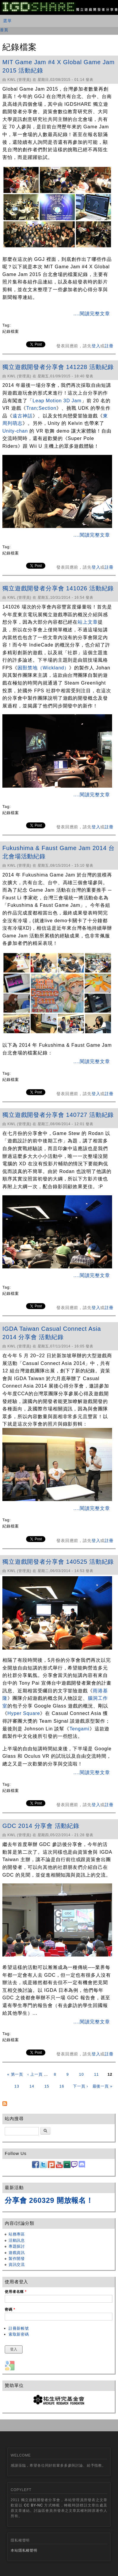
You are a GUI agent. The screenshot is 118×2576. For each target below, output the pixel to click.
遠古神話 (22, 415)
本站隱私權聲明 (24, 2550)
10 (81, 2074)
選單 (7, 20)
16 (61, 2086)
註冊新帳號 (19, 2328)
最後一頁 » (103, 2086)
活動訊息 (17, 2240)
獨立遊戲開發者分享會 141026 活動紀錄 (58, 588)
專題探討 (17, 2246)
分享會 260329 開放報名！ (49, 2200)
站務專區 (17, 2234)
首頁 (4, 30)
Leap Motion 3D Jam (57, 400)
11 (96, 2074)
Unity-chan (15, 430)
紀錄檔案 (10, 331)
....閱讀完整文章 (91, 313)
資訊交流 (17, 2264)
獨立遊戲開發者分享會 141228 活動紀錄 (58, 367)
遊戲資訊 (17, 2252)
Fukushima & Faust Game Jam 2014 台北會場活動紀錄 (58, 852)
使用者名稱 (16, 2292)
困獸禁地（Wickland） (43, 667)
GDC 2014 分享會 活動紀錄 (40, 1826)
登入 (96, 345)
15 (46, 2086)
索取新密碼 (19, 2334)
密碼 (10, 2309)
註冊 (109, 345)
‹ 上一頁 (35, 2074)
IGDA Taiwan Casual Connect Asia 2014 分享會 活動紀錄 (51, 1332)
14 (31, 2086)
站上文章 (88, 622)
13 (17, 2086)
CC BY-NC (33, 2505)
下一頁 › (80, 2086)
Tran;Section (41, 408)
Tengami (79, 1728)
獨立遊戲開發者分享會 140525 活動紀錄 (58, 1561)
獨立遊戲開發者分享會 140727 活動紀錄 (58, 1115)
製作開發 (17, 2258)
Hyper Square (23, 1713)
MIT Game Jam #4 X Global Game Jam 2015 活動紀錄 (58, 66)
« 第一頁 (15, 2074)
